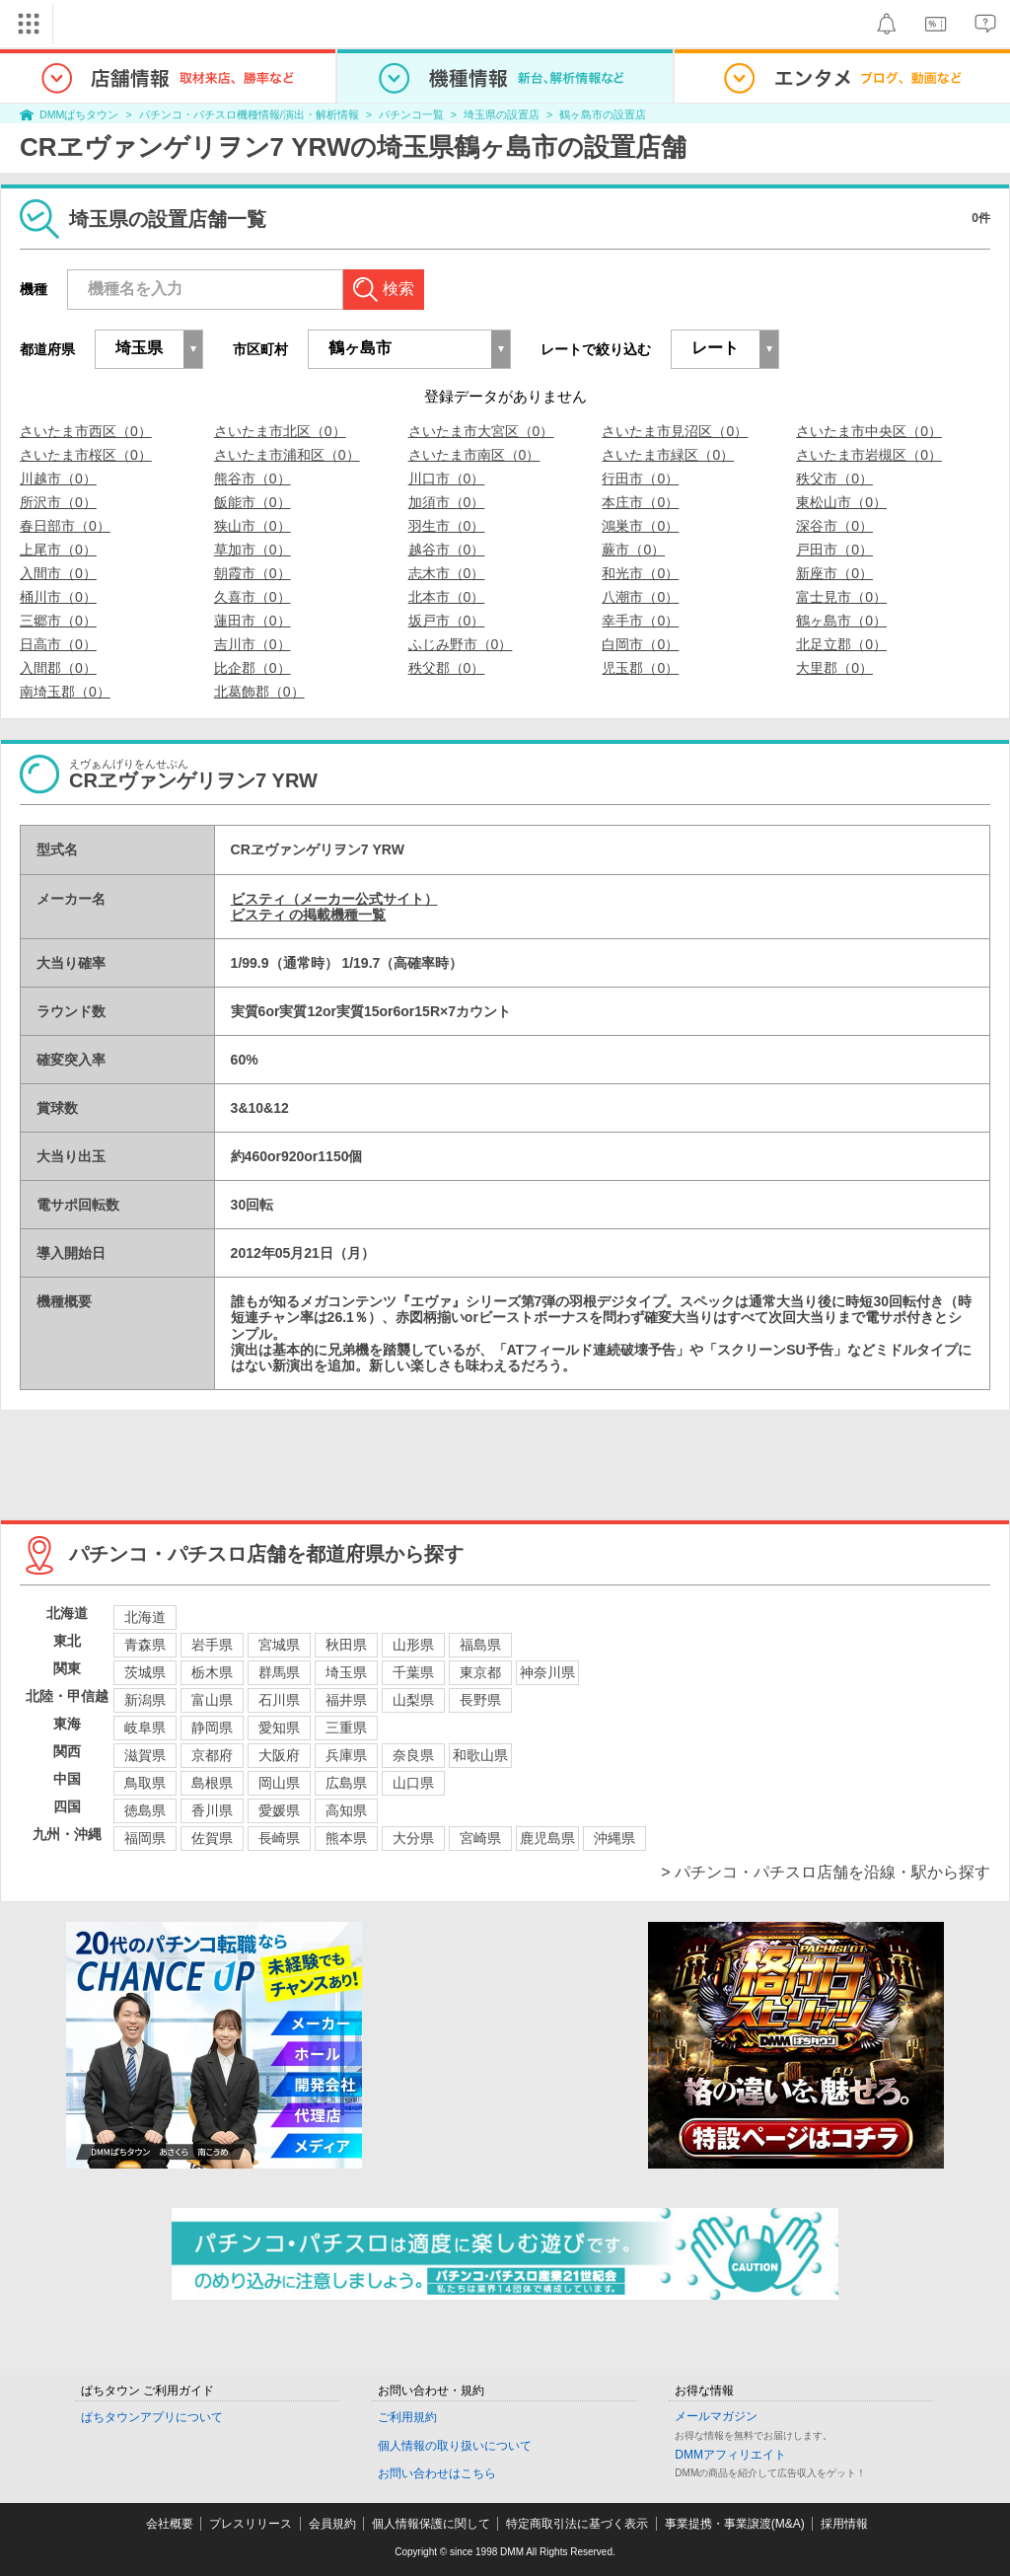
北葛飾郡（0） (259, 692)
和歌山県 (480, 1755)
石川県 (279, 1700)
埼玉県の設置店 (502, 114)
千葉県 (413, 1672)
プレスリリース (250, 2524)
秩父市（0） (834, 478)
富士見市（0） (841, 597)
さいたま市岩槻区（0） (869, 455)
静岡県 (212, 1727)
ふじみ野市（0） (460, 644)
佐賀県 (212, 1838)
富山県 (212, 1700)
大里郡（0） (834, 668)
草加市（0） (252, 549)
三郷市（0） (58, 620)
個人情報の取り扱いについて (455, 2446)
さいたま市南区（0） (474, 455)
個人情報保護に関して (431, 2524)
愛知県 (279, 1727)
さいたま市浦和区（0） (287, 455)
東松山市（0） (841, 502)
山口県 (413, 1783)
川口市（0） (446, 478)
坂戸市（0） (446, 620)
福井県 (346, 1700)
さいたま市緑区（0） (668, 455)
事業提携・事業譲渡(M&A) (735, 2524)
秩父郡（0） (446, 668)
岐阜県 (145, 1727)
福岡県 (145, 1838)
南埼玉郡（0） (65, 692)
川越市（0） (58, 478)
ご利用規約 (407, 2417)
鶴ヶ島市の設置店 (602, 114)
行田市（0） (640, 478)
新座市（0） (834, 573)
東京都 (480, 1672)
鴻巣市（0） (640, 526)
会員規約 (332, 2524)
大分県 (413, 1838)
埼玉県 (346, 1672)
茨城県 (145, 1672)
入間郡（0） (58, 668)
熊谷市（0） (252, 478)
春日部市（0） (65, 526)
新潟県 (145, 1700)
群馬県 (279, 1672)
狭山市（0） (252, 526)
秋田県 (346, 1645)
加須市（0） (446, 502)
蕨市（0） (633, 549)
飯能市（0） (252, 502)
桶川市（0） (58, 597)
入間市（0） (58, 573)
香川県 (212, 1810)
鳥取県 (145, 1783)
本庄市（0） (640, 502)
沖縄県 (614, 1838)
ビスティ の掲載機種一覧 (309, 914)
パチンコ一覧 (411, 114)
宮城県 (279, 1645)
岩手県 (212, 1645)
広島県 (346, 1783)
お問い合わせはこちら (437, 2473)
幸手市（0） (640, 620)
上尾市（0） (58, 549)
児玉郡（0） (640, 668)
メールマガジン (716, 2416)
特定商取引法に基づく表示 (577, 2524)
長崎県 (279, 1838)
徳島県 (145, 1810)
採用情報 (844, 2524)
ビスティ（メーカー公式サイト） (334, 899)
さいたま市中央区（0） (869, 431)
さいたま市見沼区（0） (675, 431)
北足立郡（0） (841, 644)
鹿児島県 (547, 1838)
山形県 (413, 1645)
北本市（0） (446, 597)
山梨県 (413, 1700)
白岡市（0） (640, 644)
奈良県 (413, 1755)
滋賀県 (145, 1755)
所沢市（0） (58, 502)
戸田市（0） (834, 549)
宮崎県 (480, 1838)
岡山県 (279, 1783)
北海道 (145, 1617)
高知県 (346, 1810)
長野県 (480, 1700)
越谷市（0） (446, 549)
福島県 (480, 1645)
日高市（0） (58, 644)
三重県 (346, 1727)
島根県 (212, 1783)
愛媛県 (279, 1810)
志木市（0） (446, 573)
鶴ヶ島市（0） (841, 620)
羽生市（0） (446, 526)
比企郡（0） (252, 668)
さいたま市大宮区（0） (481, 431)
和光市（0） (640, 573)
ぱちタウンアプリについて (152, 2417)
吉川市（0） (252, 644)
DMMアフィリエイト (730, 2455)
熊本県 (346, 1838)
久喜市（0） (252, 597)
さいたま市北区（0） (280, 431)
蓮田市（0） (252, 620)
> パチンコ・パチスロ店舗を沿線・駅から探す (825, 1872)
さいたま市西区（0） (86, 431)
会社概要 (169, 2524)
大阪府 (279, 1755)
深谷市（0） (834, 526)
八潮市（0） (640, 597)
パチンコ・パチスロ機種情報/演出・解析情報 (249, 114)
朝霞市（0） (252, 573)
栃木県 (212, 1672)
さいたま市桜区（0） (86, 455)
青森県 (145, 1645)
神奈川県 (547, 1672)
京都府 (212, 1755)
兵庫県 (346, 1755)
